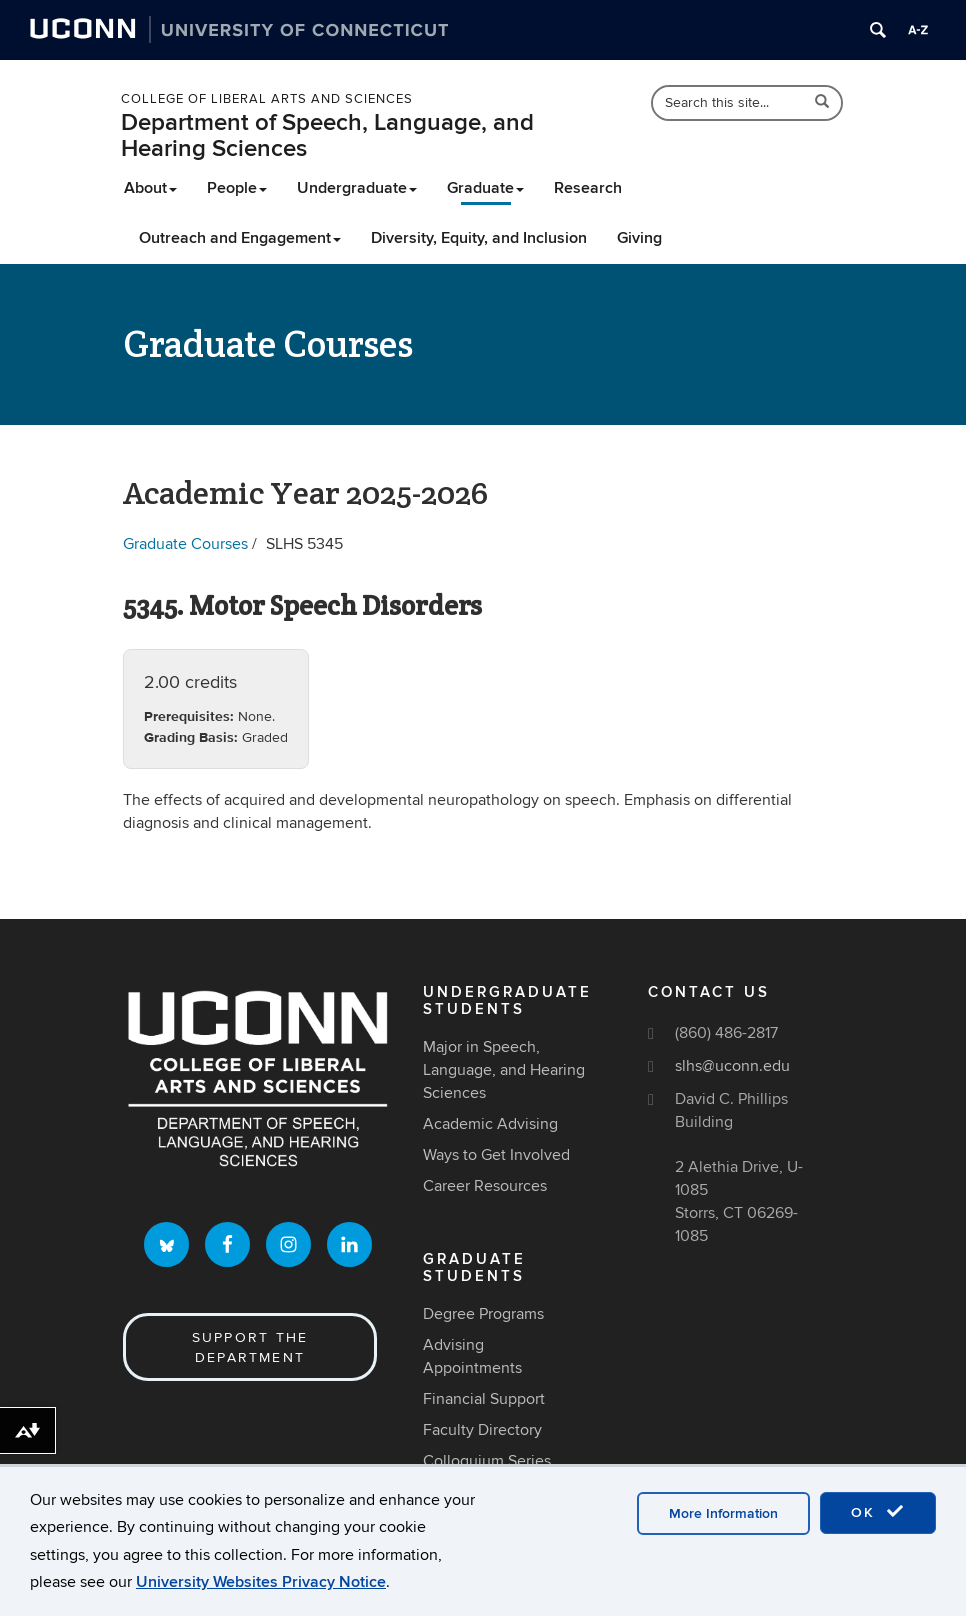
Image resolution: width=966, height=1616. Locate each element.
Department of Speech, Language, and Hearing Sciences (327, 135)
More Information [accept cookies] (723, 1513)
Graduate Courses (185, 544)
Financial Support (484, 1399)
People (237, 188)
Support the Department (250, 1347)
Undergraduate (357, 188)
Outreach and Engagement (240, 238)
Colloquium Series (487, 1461)
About (150, 188)
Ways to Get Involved (496, 1155)
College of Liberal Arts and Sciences (267, 99)
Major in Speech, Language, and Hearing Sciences (504, 1070)
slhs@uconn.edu (732, 1066)
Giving (639, 238)
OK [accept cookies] (878, 1512)
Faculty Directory (482, 1430)
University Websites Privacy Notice (261, 1582)
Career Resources (485, 1186)
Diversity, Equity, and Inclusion (479, 238)
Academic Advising (490, 1124)
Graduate (485, 188)
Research (588, 188)
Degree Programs (483, 1314)
